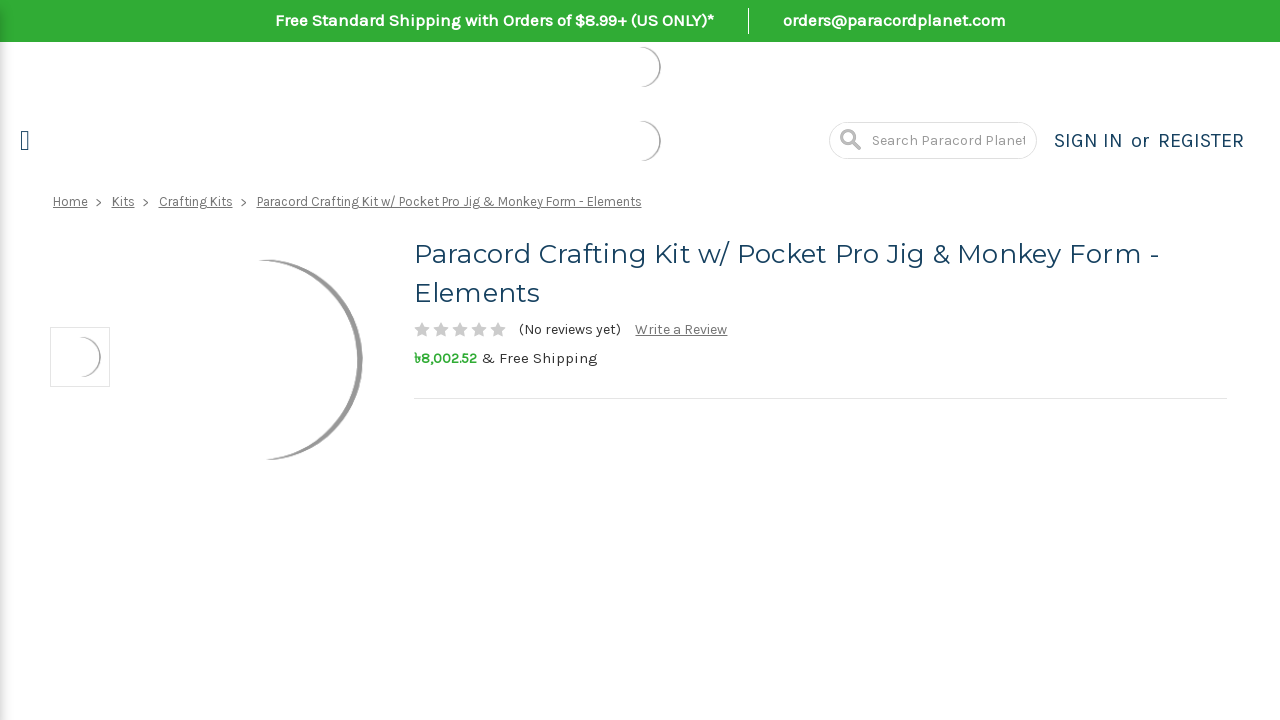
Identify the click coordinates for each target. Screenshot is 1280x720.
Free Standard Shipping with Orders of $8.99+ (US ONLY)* (494, 20)
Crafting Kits (196, 201)
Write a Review (681, 329)
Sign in (1088, 140)
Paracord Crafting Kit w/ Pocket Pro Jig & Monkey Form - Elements (449, 201)
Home (70, 201)
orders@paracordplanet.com (894, 20)
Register (1201, 140)
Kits (123, 201)
